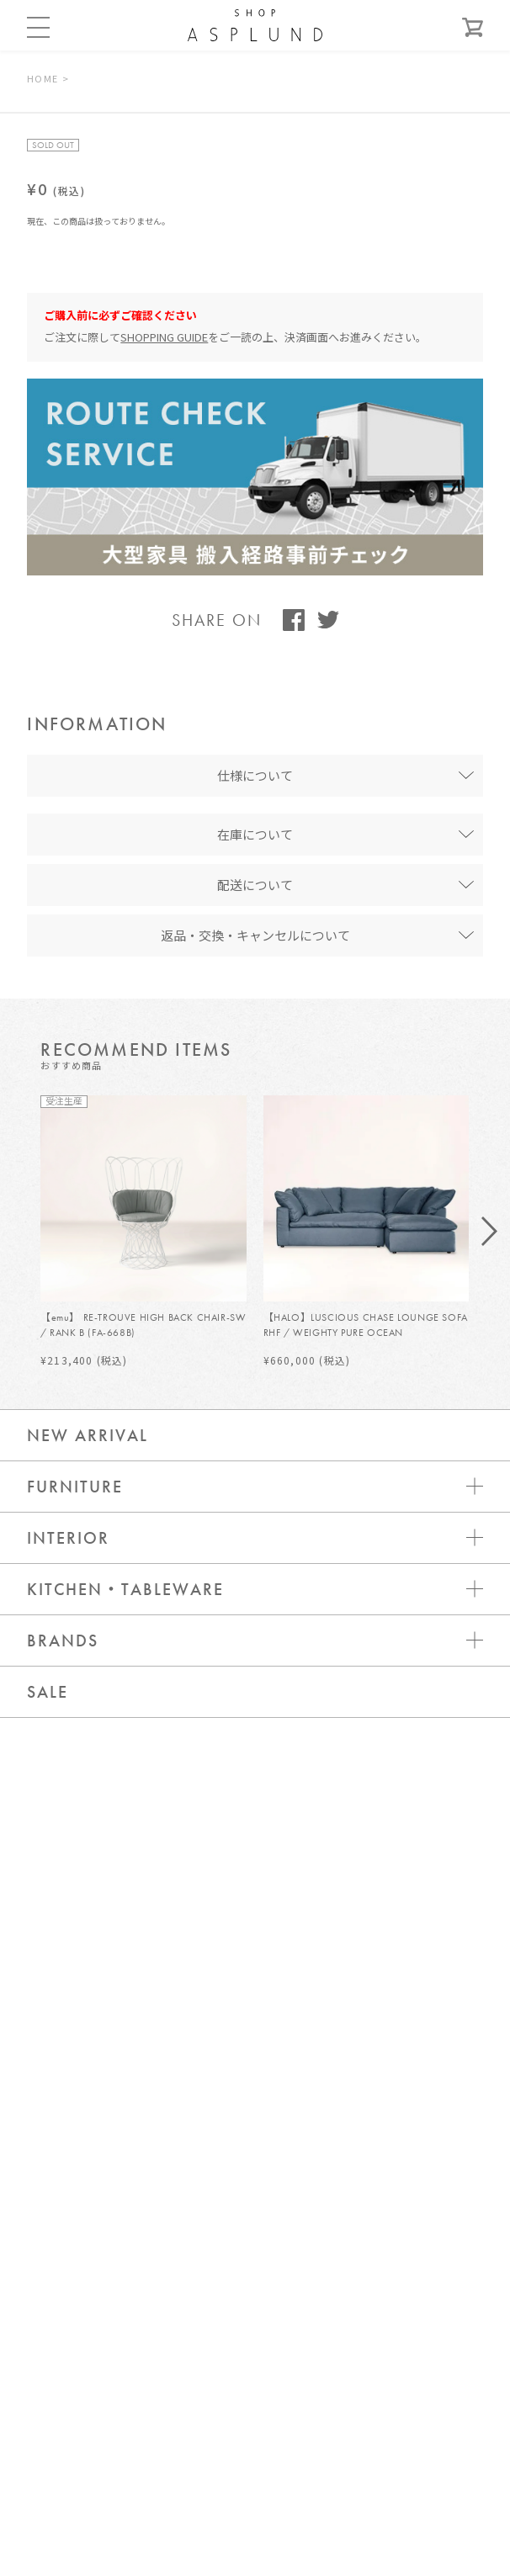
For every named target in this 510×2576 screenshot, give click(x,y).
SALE (47, 1692)
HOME (42, 78)
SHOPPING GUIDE (164, 337)
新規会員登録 (255, 2286)
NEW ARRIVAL (87, 1435)
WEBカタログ (255, 2387)
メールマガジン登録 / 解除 (255, 2337)
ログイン (255, 2236)
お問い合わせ (255, 2185)
